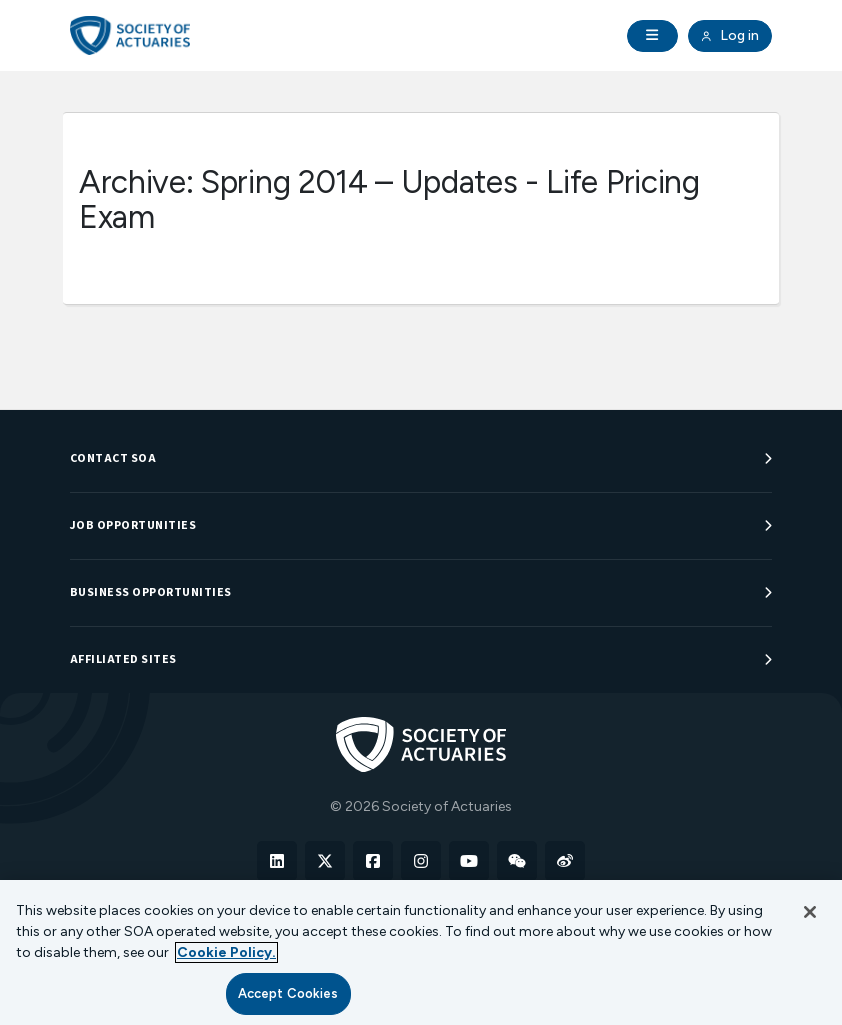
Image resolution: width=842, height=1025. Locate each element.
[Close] (810, 912)
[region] (421, 952)
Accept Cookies (288, 993)
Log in (730, 36)
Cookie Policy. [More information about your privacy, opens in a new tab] (226, 952)
